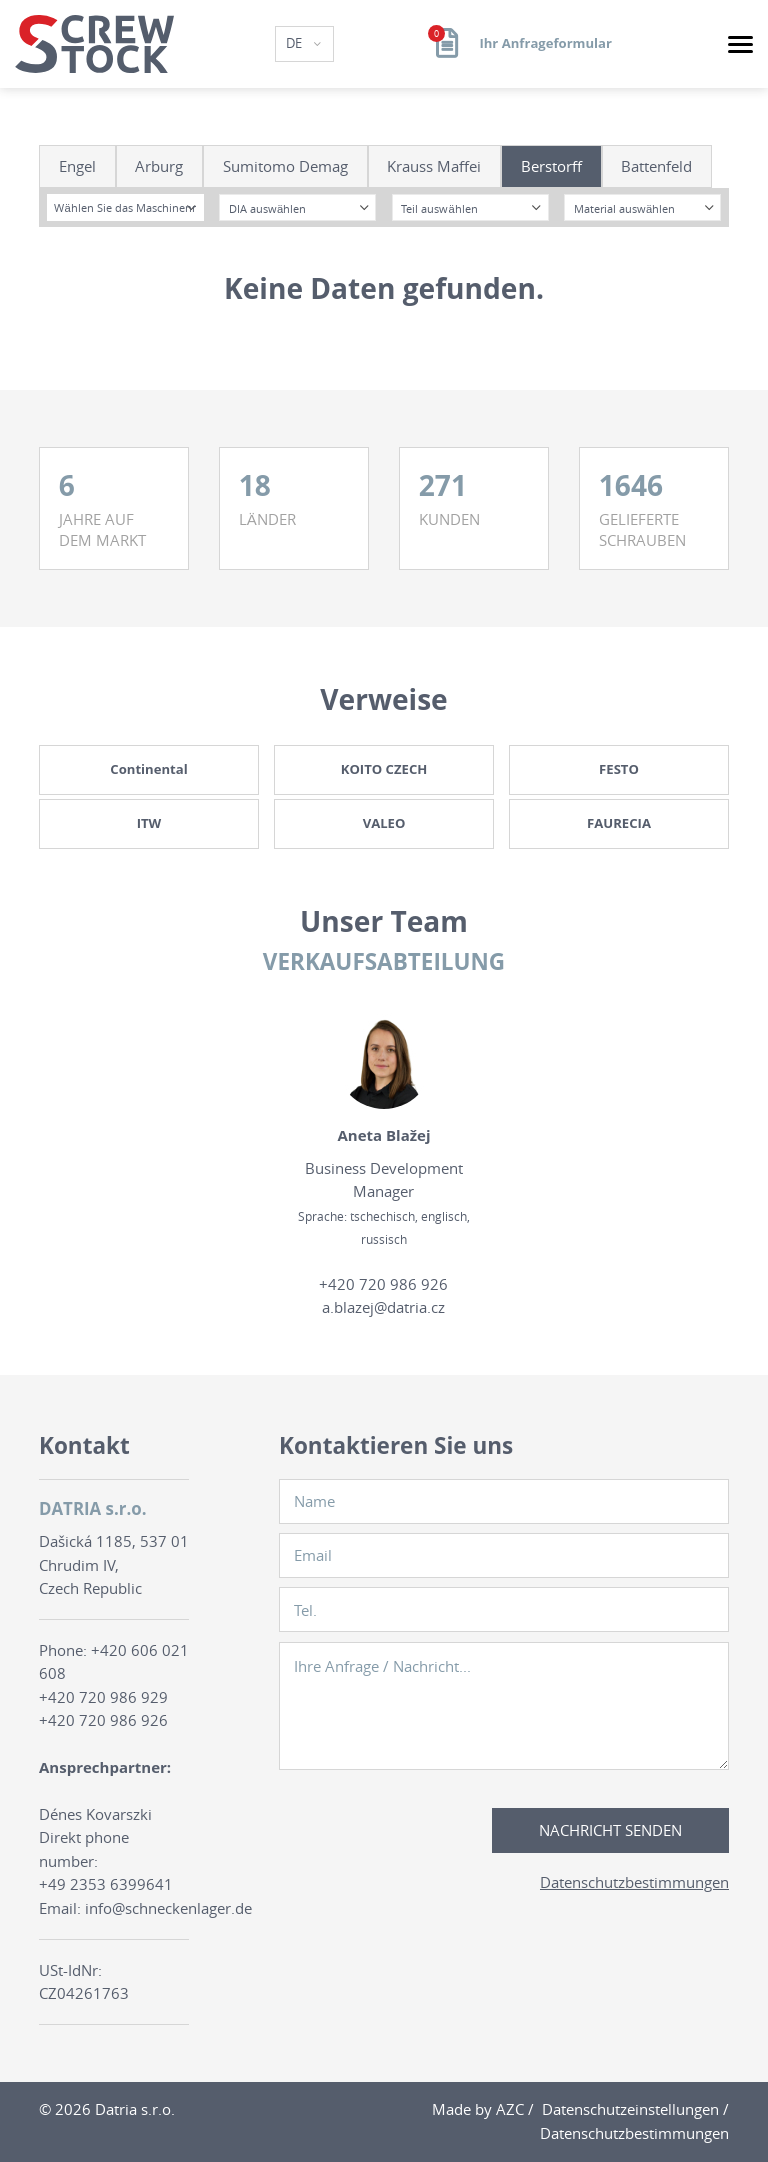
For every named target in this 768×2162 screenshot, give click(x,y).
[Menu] (740, 44)
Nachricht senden (610, 1830)
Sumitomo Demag (285, 166)
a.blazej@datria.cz (383, 1307)
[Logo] (94, 44)
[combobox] (125, 207)
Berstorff (551, 166)
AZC (510, 2109)
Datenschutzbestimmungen (634, 1882)
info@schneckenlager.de (168, 1908)
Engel (77, 166)
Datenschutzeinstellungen (630, 2109)
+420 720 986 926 (383, 1284)
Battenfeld (656, 166)
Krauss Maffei (434, 166)
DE (295, 43)
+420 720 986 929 (103, 1697)
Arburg (159, 166)
